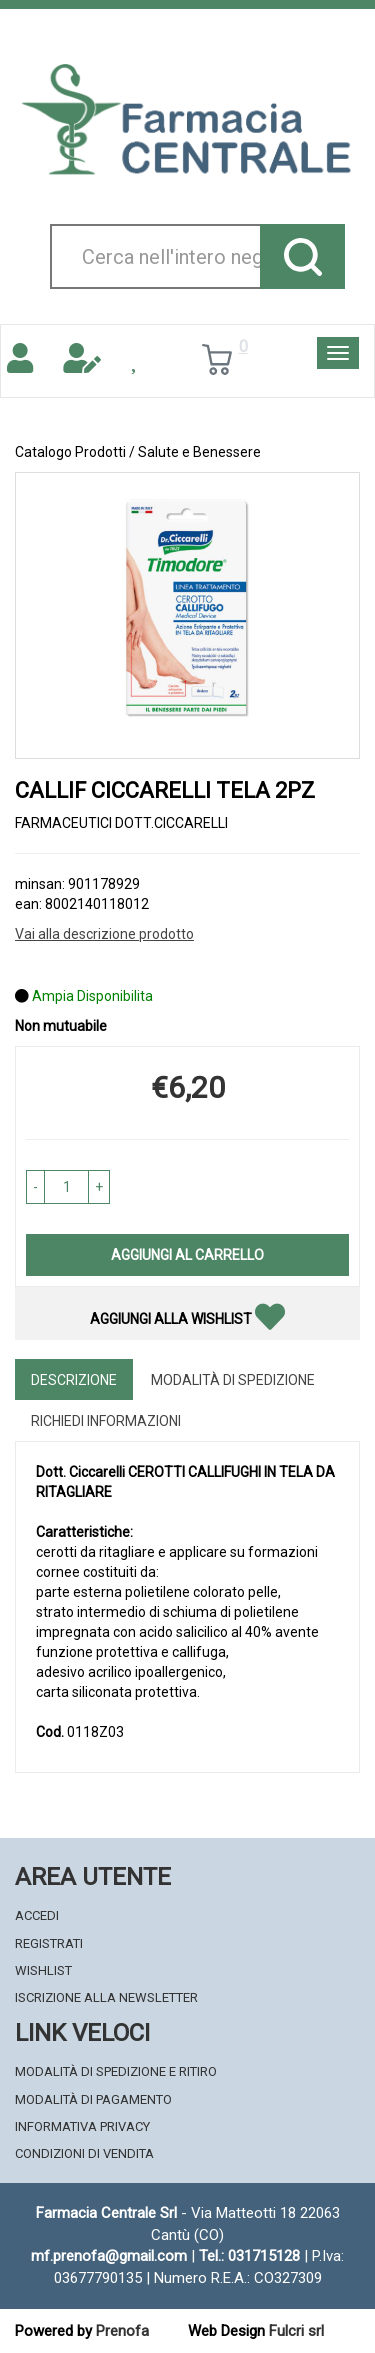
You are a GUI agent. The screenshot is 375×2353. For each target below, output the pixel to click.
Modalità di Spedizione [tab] (233, 1380)
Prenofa (122, 2331)
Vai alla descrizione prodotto (104, 934)
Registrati (49, 1943)
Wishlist (43, 1970)
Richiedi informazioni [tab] (106, 1421)
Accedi (37, 1915)
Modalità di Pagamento (93, 2099)
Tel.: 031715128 (249, 2256)
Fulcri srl (296, 2331)
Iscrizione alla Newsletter (106, 1997)
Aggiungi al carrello (187, 1255)
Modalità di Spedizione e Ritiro (116, 2071)
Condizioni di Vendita (84, 2153)
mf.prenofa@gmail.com (109, 2256)
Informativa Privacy (82, 2126)
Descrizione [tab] (74, 1380)
